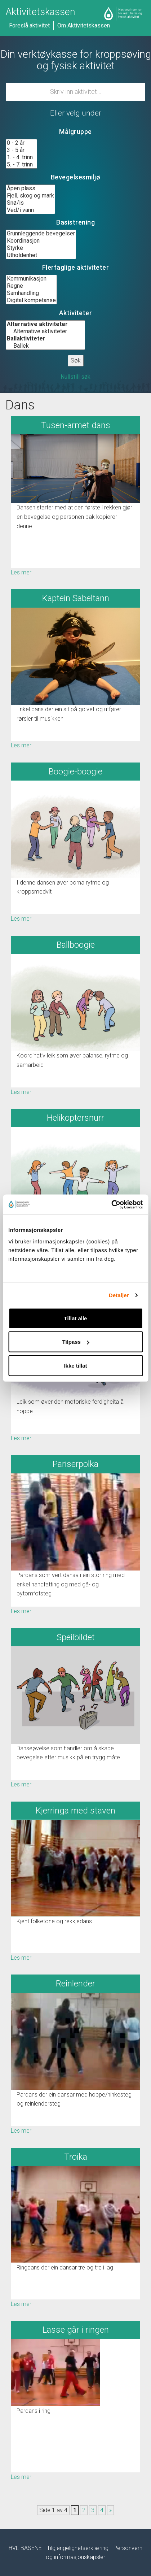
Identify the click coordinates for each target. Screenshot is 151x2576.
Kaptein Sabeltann (75, 598)
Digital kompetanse (31, 300)
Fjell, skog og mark (30, 195)
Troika (75, 2157)
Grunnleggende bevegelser (41, 233)
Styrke (41, 248)
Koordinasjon (41, 240)
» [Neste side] (110, 2510)
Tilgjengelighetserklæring (77, 2548)
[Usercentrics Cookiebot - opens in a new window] (111, 1204)
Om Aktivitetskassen (83, 25)
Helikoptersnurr (75, 1118)
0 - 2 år (21, 143)
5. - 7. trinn (21, 164)
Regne (31, 286)
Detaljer (119, 1295)
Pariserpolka (75, 1464)
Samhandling (31, 293)
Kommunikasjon (31, 278)
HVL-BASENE (25, 2548)
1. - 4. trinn (21, 157)
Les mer (21, 572)
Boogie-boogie (75, 771)
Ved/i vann (30, 210)
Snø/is (30, 203)
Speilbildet (76, 1637)
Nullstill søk (75, 376)
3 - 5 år (21, 150)
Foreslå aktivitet (29, 25)
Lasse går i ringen (76, 2330)
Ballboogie (76, 945)
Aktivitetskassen (40, 12)
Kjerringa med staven (75, 1811)
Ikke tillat (75, 1365)
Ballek (45, 345)
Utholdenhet (41, 255)
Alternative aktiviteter (45, 331)
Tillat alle (75, 1318)
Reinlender (75, 1983)
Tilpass (75, 1342)
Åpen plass (30, 188)
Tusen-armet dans (75, 425)
